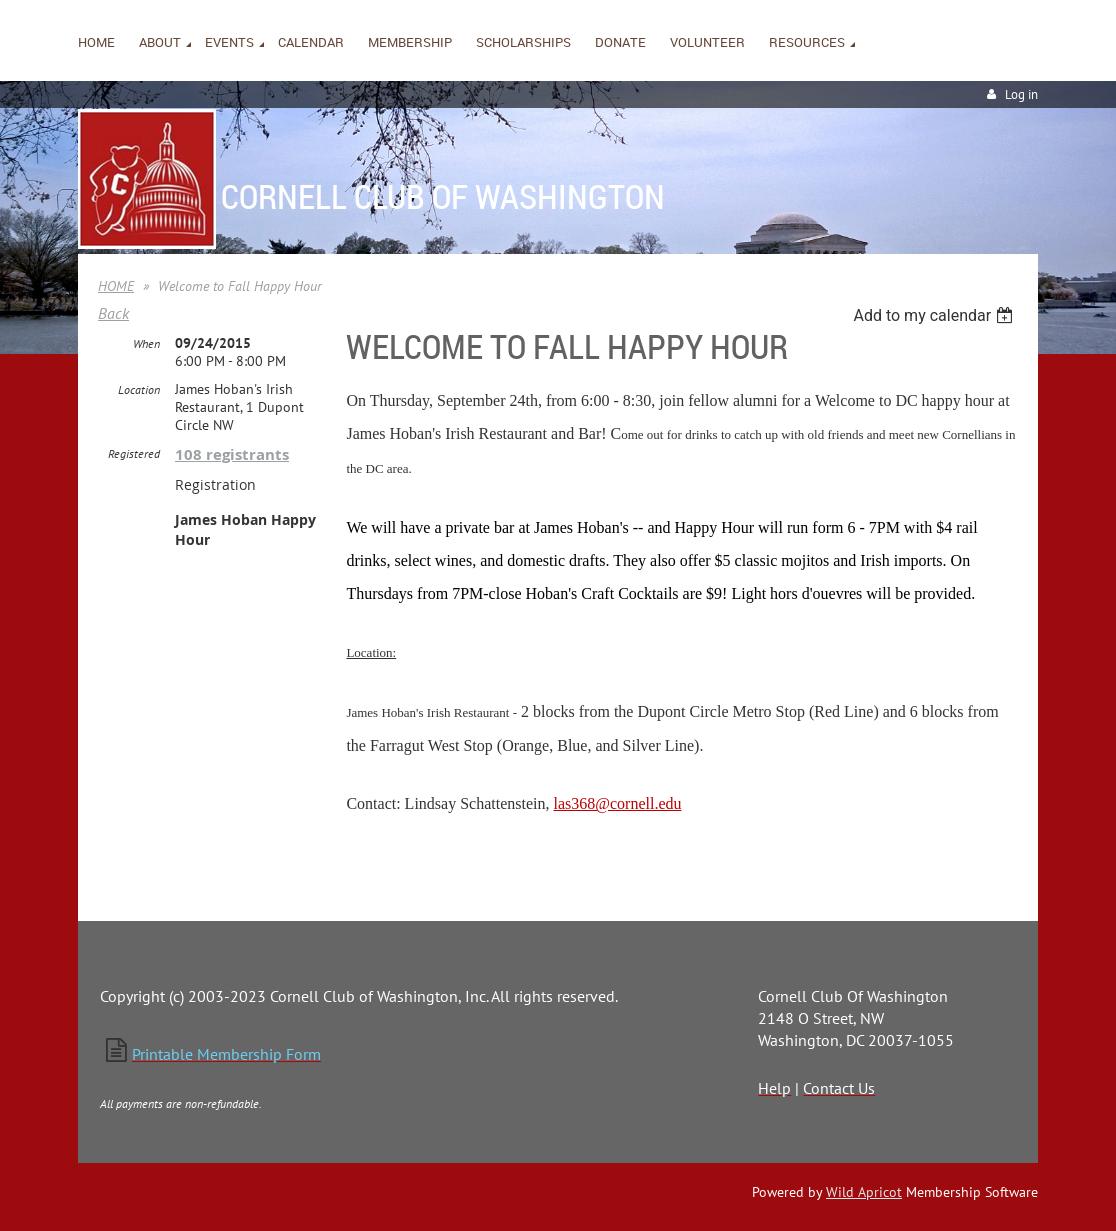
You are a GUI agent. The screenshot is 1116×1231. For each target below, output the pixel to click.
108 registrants (232, 454)
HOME (116, 286)
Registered (134, 453)
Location (139, 389)
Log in (1021, 94)
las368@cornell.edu (617, 803)
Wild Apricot (864, 1192)
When (146, 343)
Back (113, 313)
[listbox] (935, 315)
